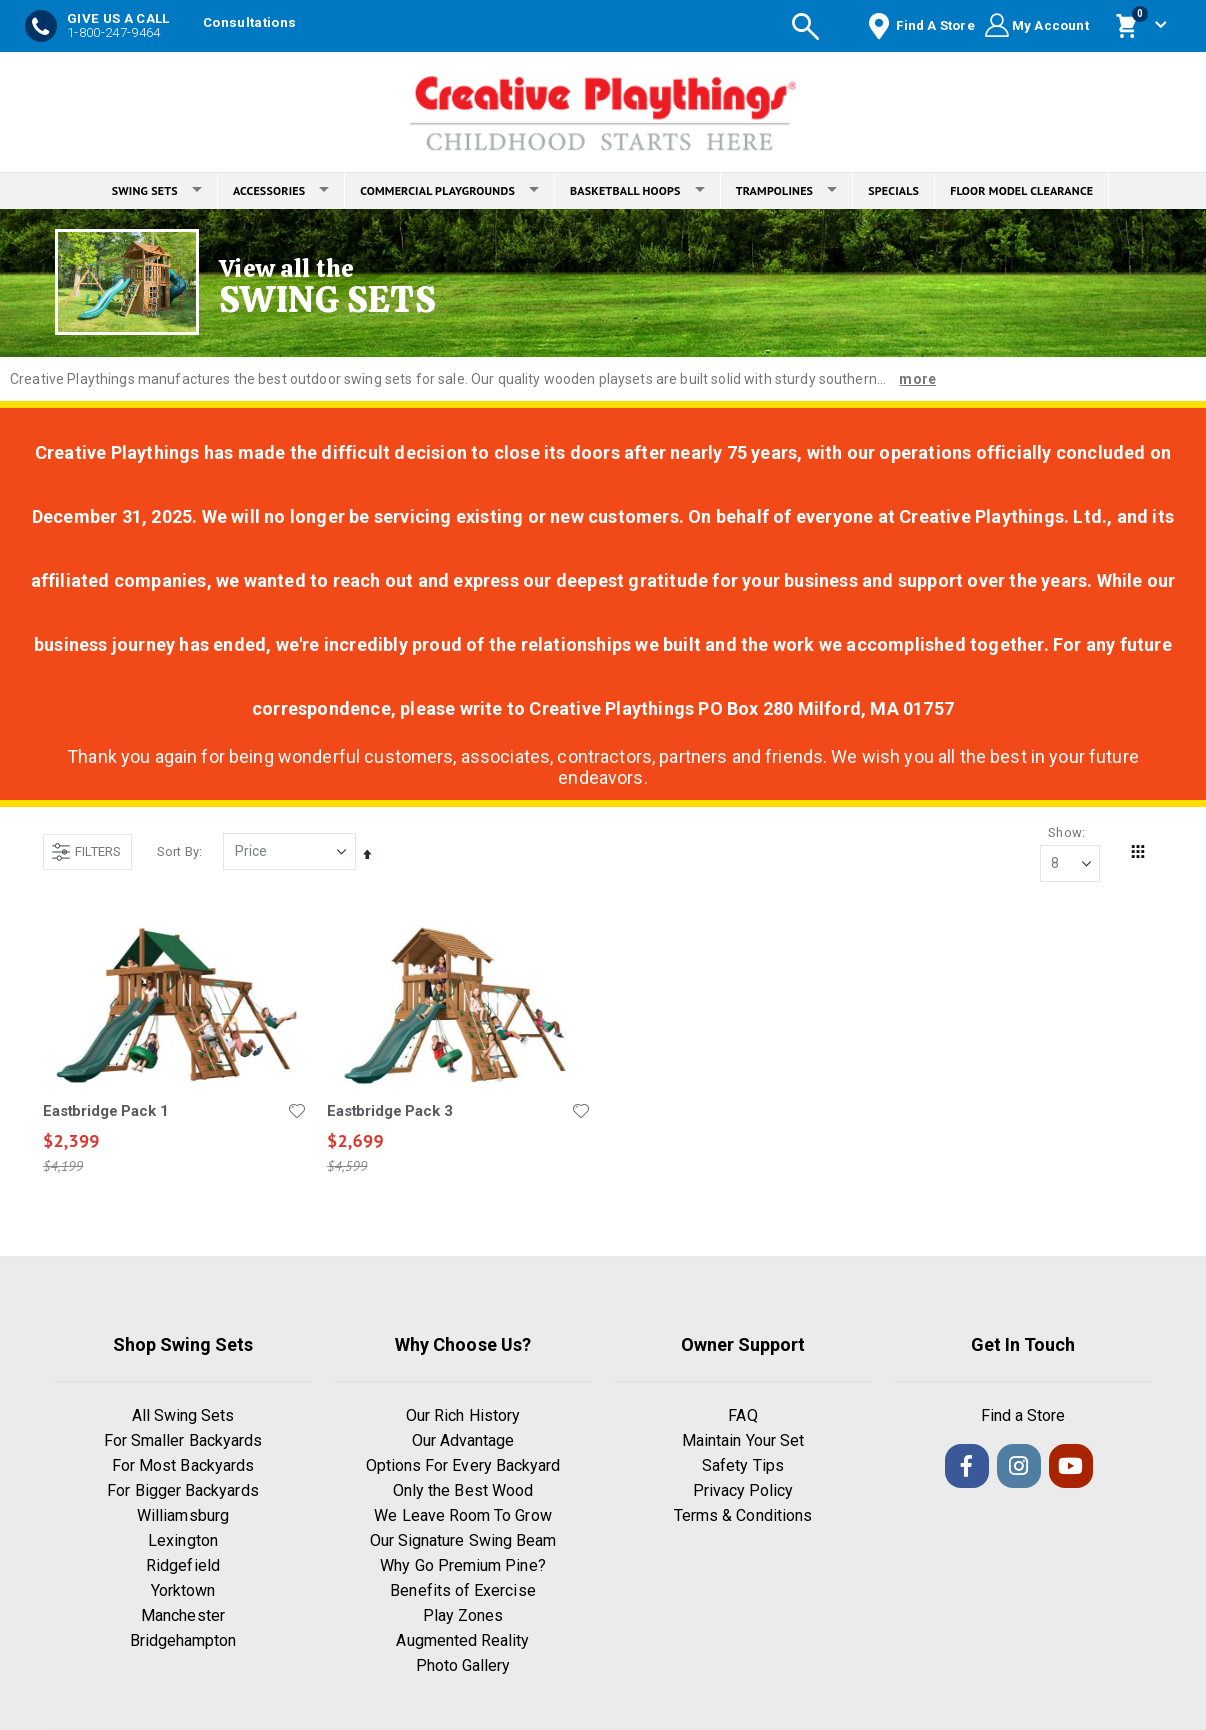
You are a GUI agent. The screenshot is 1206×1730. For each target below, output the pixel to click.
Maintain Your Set (743, 1442)
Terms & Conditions (743, 1517)
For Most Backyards (183, 1467)
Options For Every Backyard (463, 1467)
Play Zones (463, 1617)
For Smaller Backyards (183, 1442)
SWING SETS (157, 190)
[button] (297, 1112)
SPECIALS (893, 190)
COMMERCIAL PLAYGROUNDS (449, 190)
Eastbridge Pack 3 (389, 1112)
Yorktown (183, 1592)
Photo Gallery (463, 1667)
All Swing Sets (183, 1417)
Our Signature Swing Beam (463, 1542)
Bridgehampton (183, 1642)
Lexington (183, 1542)
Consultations (249, 22)
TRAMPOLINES (787, 190)
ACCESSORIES (281, 190)
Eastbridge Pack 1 (105, 1112)
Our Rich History (463, 1417)
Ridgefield (183, 1567)
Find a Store (1023, 1417)
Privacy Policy (743, 1492)
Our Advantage (463, 1442)
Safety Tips (743, 1467)
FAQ (742, 1417)
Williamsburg (183, 1517)
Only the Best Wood (463, 1492)
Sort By (178, 851)
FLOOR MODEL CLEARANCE (1021, 190)
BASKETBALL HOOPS (637, 190)
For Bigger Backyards (182, 1492)
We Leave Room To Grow (462, 1517)
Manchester (183, 1617)
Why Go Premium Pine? (462, 1567)
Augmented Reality (462, 1642)
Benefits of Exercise (462, 1592)
